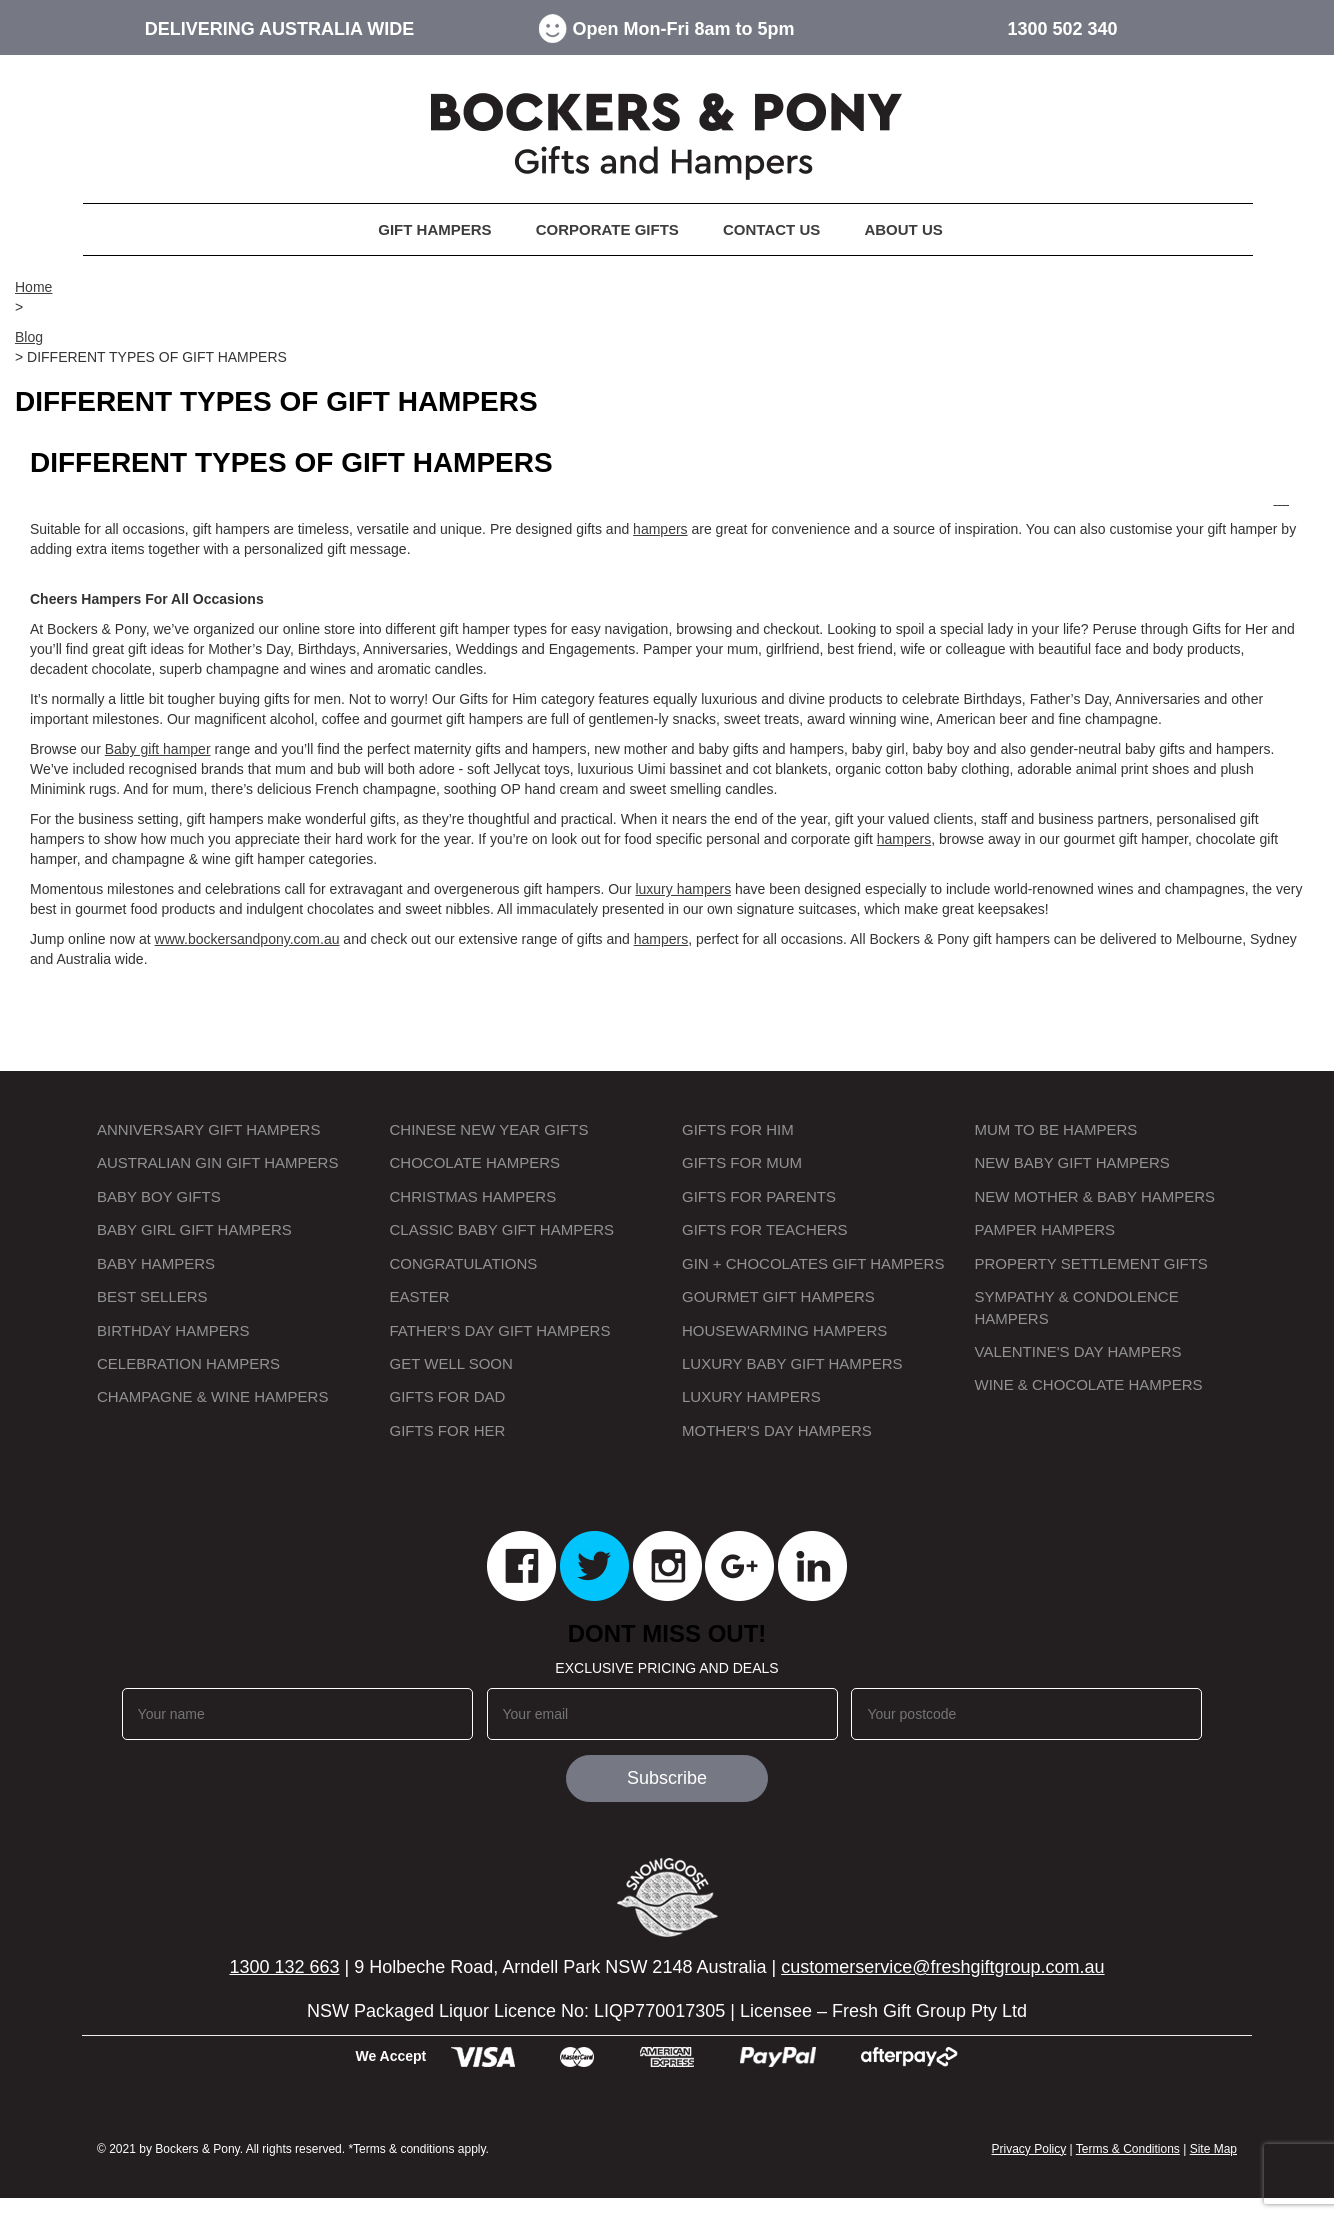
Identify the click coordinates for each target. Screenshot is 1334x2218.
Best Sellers (152, 1296)
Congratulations (464, 1263)
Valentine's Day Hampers (1078, 1351)
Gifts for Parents (759, 1196)
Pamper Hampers (1045, 1229)
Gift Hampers (434, 229)
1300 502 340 (1062, 29)
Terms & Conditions (1128, 2149)
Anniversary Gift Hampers (208, 1129)
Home (33, 287)
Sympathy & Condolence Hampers (1077, 1307)
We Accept (390, 2056)
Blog (29, 337)
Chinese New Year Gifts (489, 1129)
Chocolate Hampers (475, 1162)
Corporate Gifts (607, 229)
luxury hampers (683, 889)
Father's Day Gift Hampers (500, 1330)
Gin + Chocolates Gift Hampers (813, 1263)
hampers (660, 529)
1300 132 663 (284, 1967)
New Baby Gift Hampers (1072, 1162)
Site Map (1213, 2149)
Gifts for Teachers (765, 1229)
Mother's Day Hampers (777, 1430)
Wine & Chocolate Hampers (1089, 1384)
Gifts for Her (448, 1430)
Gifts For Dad (448, 1396)
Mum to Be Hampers (1056, 1129)
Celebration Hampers (188, 1363)
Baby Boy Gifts (159, 1196)
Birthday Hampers (173, 1330)
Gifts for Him (738, 1129)
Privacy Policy (1029, 2149)
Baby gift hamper (158, 749)
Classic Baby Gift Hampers (502, 1229)
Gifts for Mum (742, 1162)
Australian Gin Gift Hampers (217, 1162)
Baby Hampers (156, 1263)
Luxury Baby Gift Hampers (792, 1363)
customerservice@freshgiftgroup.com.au (942, 1967)
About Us (903, 229)
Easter (420, 1296)
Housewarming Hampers (784, 1330)
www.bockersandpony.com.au (247, 939)
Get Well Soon (451, 1363)
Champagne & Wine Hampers (212, 1396)
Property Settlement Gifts (1091, 1263)
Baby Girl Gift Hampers (194, 1229)
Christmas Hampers (473, 1196)
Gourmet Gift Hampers (778, 1296)
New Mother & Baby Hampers (1095, 1196)
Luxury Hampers (751, 1396)
